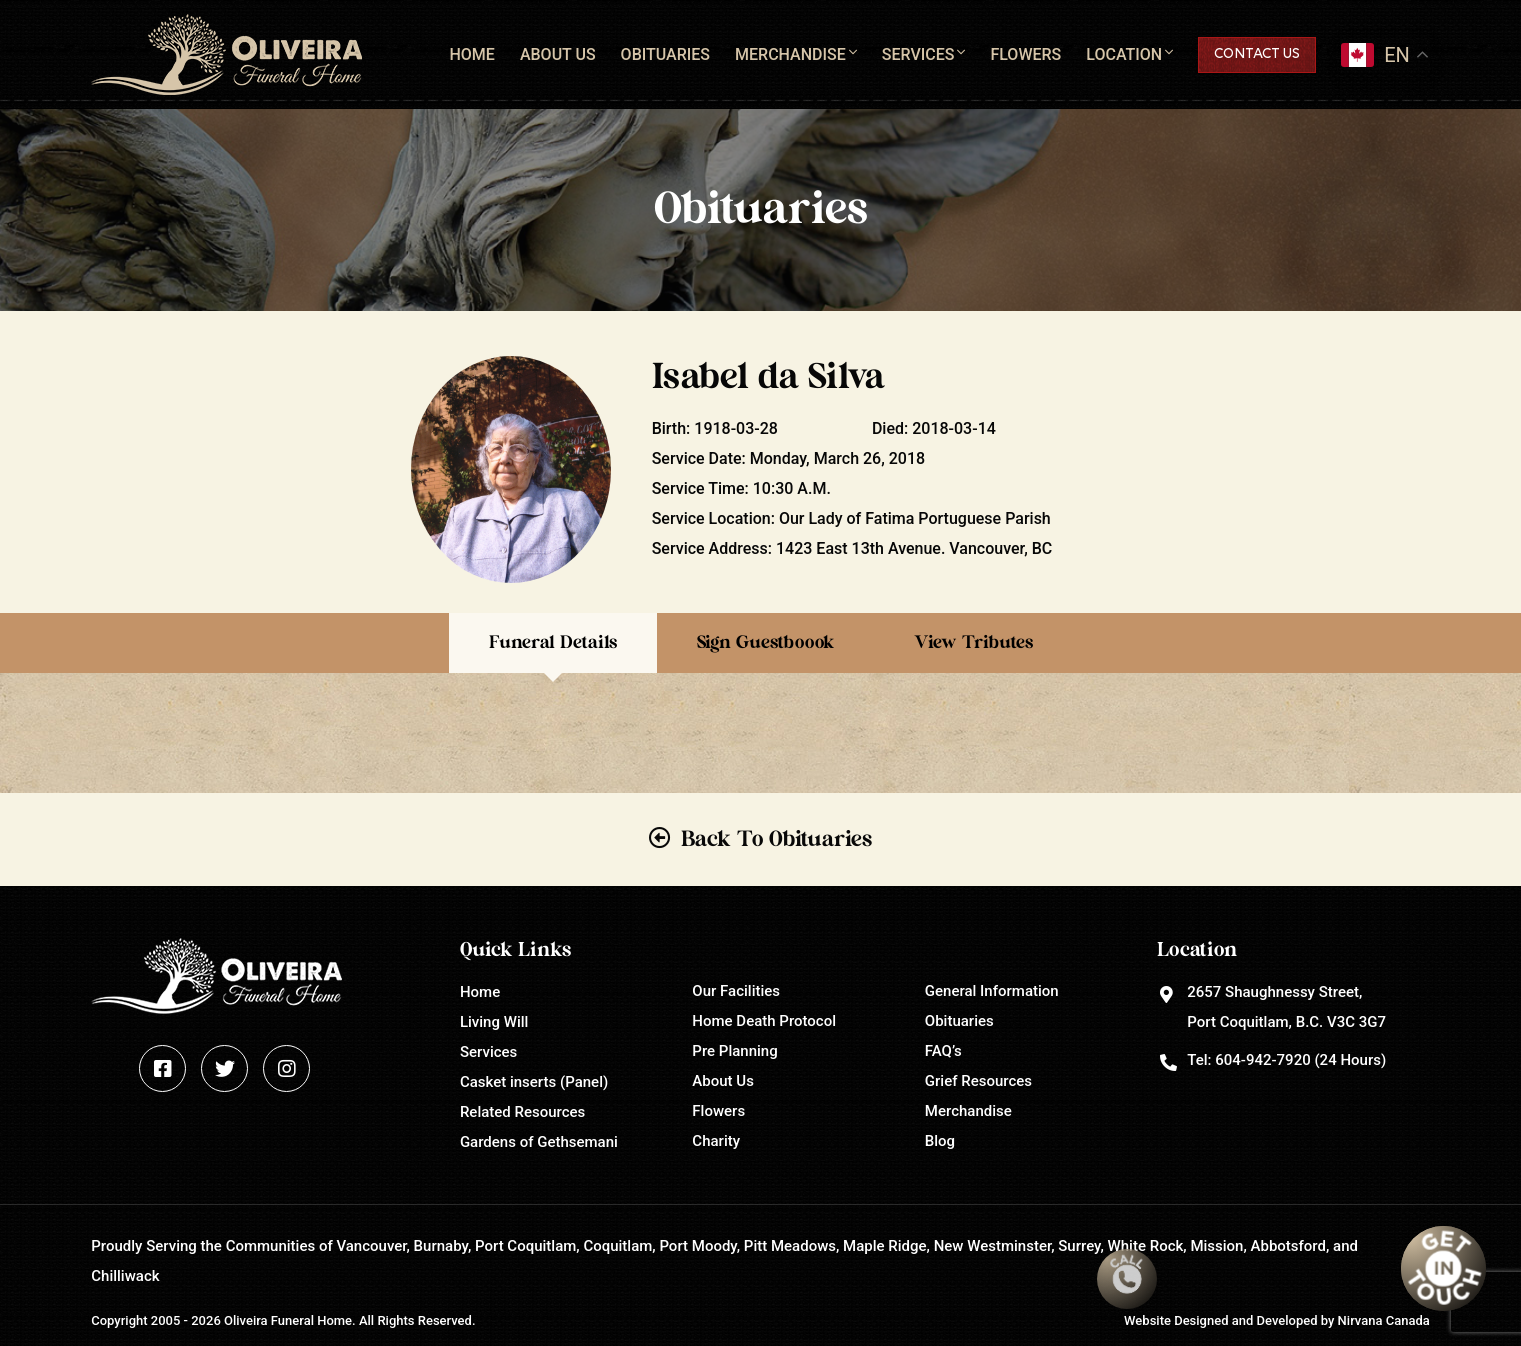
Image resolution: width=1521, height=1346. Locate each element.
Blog (940, 1141)
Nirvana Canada (1384, 1320)
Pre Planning (734, 1051)
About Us (558, 54)
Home (471, 54)
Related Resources (522, 1112)
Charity (716, 1141)
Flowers (1025, 54)
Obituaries (665, 54)
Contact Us (1257, 54)
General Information (992, 991)
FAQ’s (943, 1051)
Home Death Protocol (764, 1021)
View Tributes (973, 643)
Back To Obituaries (776, 839)
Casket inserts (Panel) (534, 1082)
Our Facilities (736, 991)
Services (918, 54)
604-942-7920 (1262, 1060)
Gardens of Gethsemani (539, 1142)
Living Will (494, 1022)
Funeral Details (553, 643)
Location (1124, 54)
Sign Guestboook (765, 643)
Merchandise (790, 54)
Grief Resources (978, 1081)
